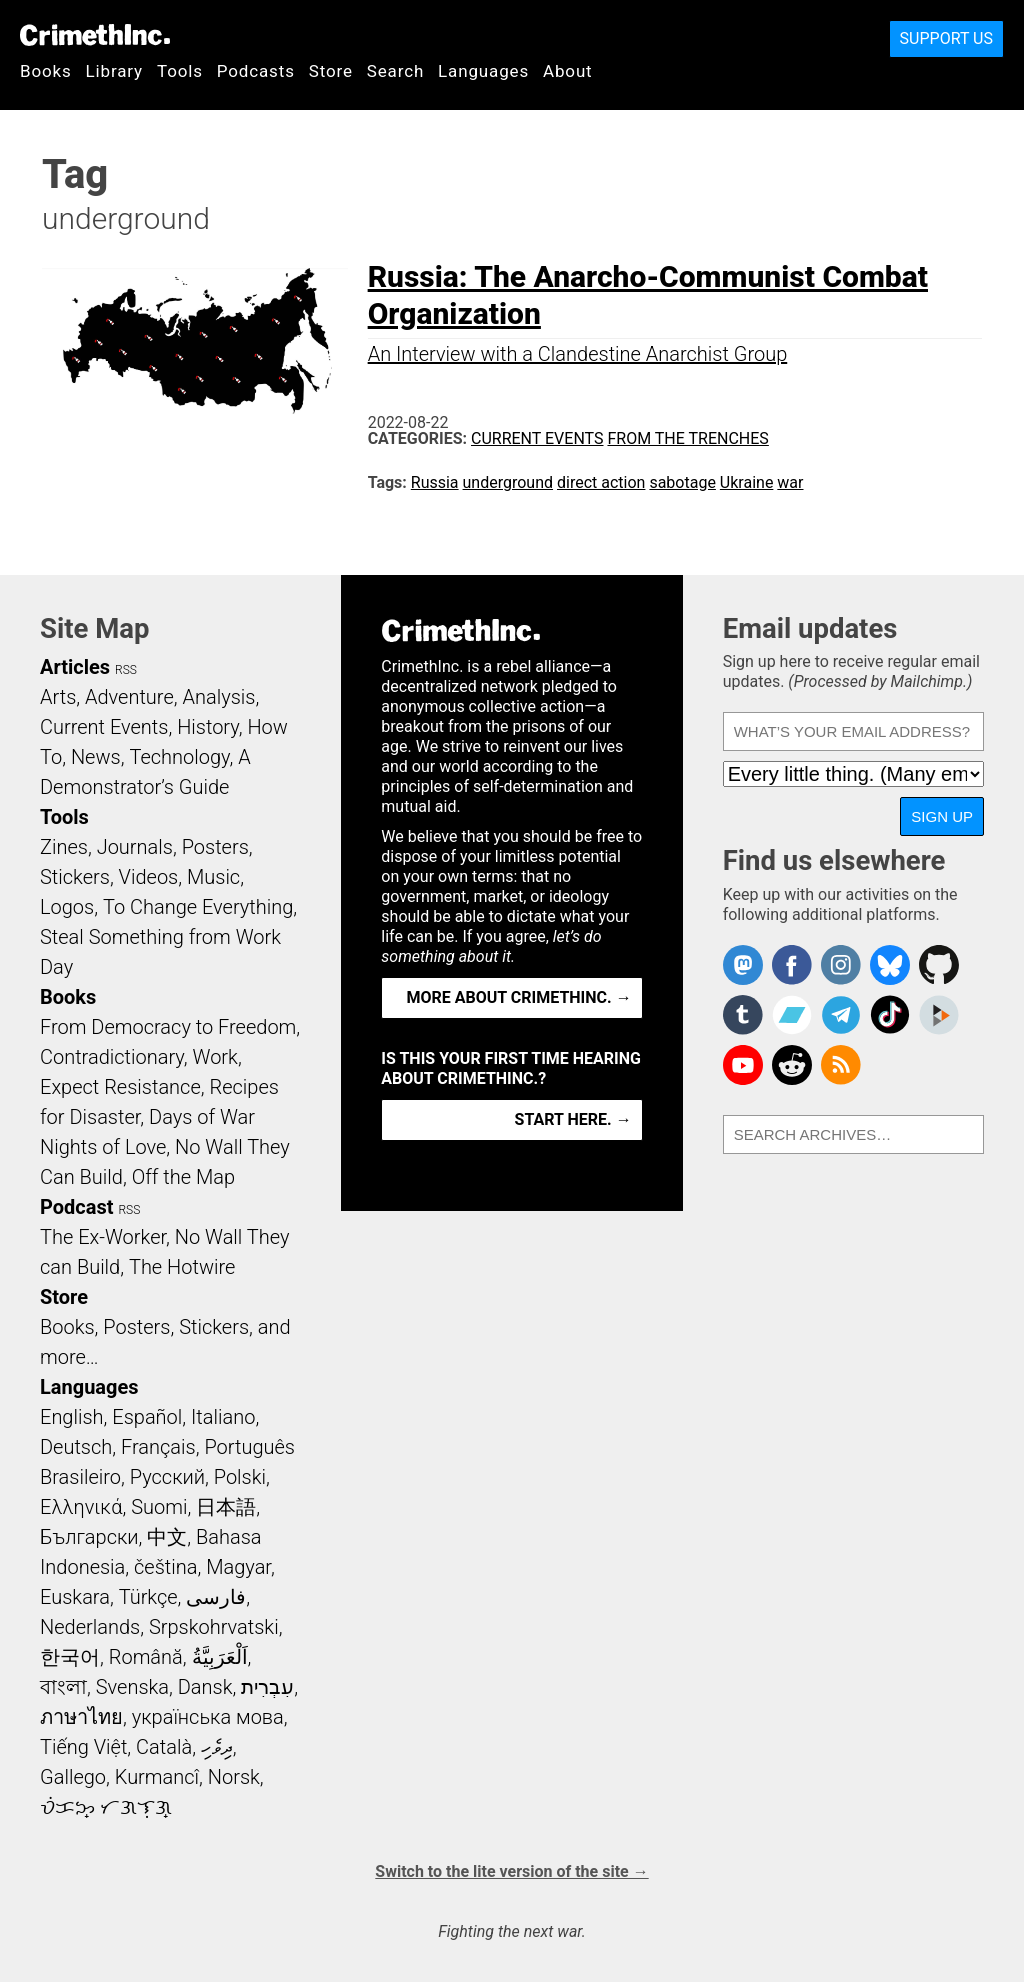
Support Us (946, 38)
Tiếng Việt (83, 1747)
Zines (64, 847)
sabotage (682, 482)
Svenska (132, 1687)
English (72, 1417)
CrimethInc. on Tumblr (743, 1015)
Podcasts (256, 71)
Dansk (205, 1687)
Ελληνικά (81, 1507)
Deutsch (76, 1447)
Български (89, 1537)
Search (395, 71)
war (790, 482)
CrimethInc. (95, 35)
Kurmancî (157, 1777)
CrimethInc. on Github (939, 965)
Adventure (129, 697)
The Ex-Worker (103, 1237)
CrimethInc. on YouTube (743, 1065)
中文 (167, 1537)
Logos (67, 907)
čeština (165, 1567)
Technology (179, 757)
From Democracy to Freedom (168, 1027)
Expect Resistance (120, 1087)
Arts (58, 697)
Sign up (942, 816)
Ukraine (747, 482)
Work (215, 1057)
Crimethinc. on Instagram (841, 965)
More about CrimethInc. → (519, 997)
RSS (126, 670)
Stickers (75, 877)
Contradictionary (112, 1057)
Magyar (238, 1567)
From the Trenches (687, 438)
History (208, 727)
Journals (135, 847)
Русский (167, 1477)
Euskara (75, 1597)
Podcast (76, 1207)
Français (158, 1447)
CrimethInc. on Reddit (792, 1065)
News (96, 757)
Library (114, 71)
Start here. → (573, 1119)
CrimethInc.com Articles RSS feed (841, 1065)
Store (331, 71)
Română (146, 1657)
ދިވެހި (217, 1747)
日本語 (226, 1507)
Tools (180, 71)
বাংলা (63, 1687)
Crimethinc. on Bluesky (890, 965)
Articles (75, 667)
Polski (240, 1477)
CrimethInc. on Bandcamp (792, 1015)
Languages (483, 71)
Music (213, 877)
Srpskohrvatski (214, 1627)
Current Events (537, 438)
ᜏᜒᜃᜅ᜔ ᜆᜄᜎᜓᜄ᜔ (106, 1807)
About (568, 71)
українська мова (208, 1717)
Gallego (73, 1777)
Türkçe (148, 1597)
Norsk (234, 1777)
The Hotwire (182, 1267)
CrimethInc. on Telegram (841, 1015)
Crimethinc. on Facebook (792, 965)
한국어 (70, 1657)
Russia (435, 482)
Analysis (218, 697)
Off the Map (183, 1177)
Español (147, 1417)
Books (46, 71)
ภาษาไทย (81, 1717)
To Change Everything (198, 907)
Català (164, 1747)
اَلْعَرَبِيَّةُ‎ (220, 1657)
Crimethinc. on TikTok (890, 1015)
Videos (149, 877)
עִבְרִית (267, 1687)
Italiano (223, 1417)
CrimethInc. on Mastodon (743, 965)
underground (508, 482)
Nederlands (90, 1627)
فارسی (216, 1597)
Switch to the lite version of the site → (511, 1871)
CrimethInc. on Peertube (939, 1015)
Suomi (159, 1507)
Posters (215, 847)
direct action (601, 482)
